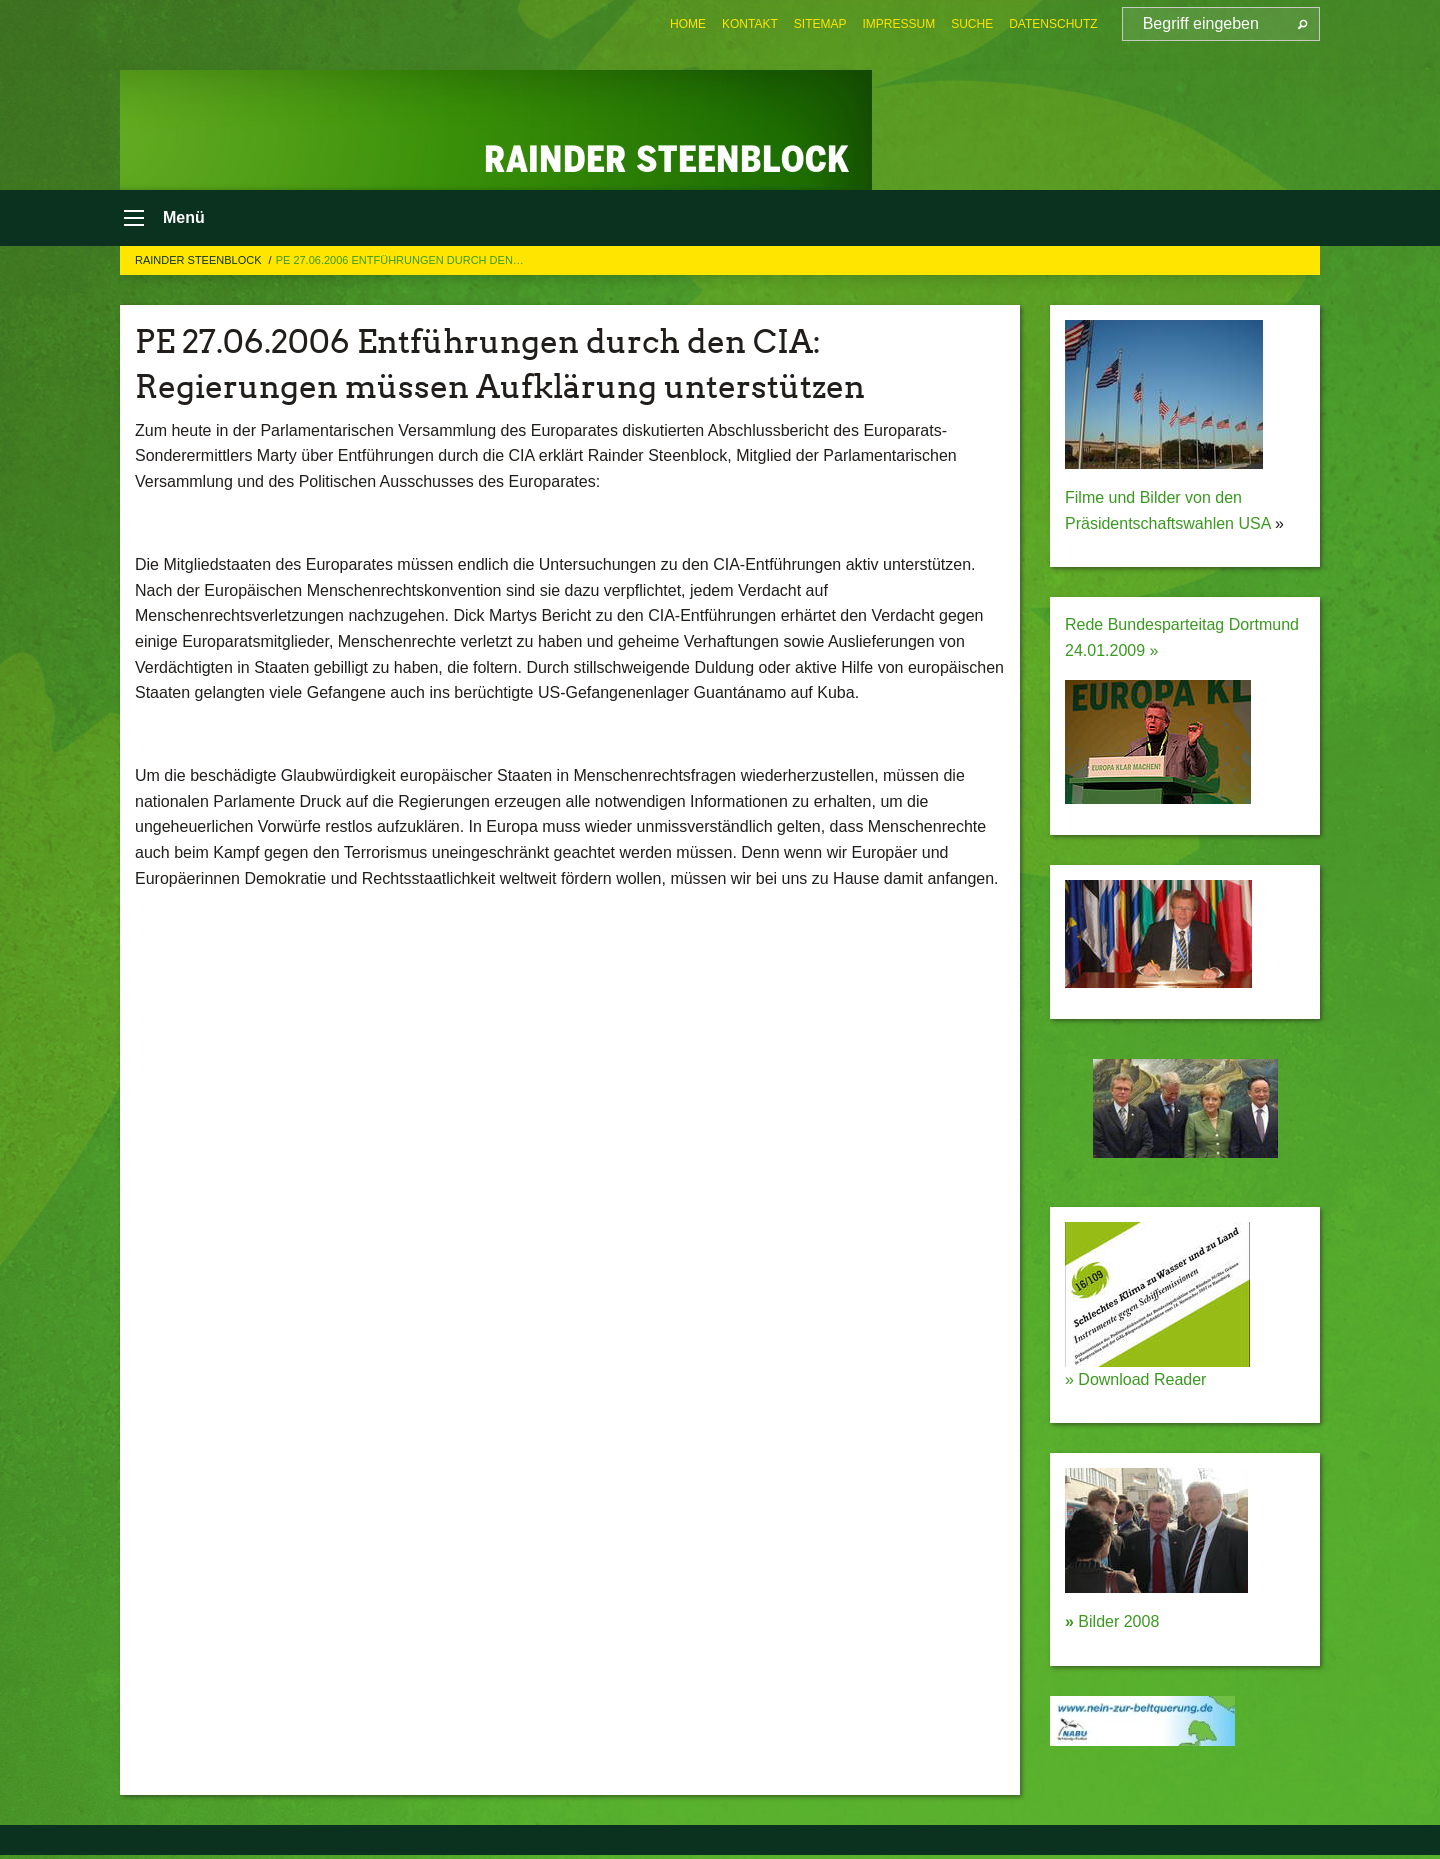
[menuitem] (688, 24)
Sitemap (820, 24)
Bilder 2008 (1112, 1626)
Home (688, 24)
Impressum (899, 24)
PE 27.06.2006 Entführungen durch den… (400, 264)
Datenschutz (1053, 24)
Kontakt (750, 24)
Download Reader (1140, 1383)
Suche (972, 24)
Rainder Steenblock (200, 264)
